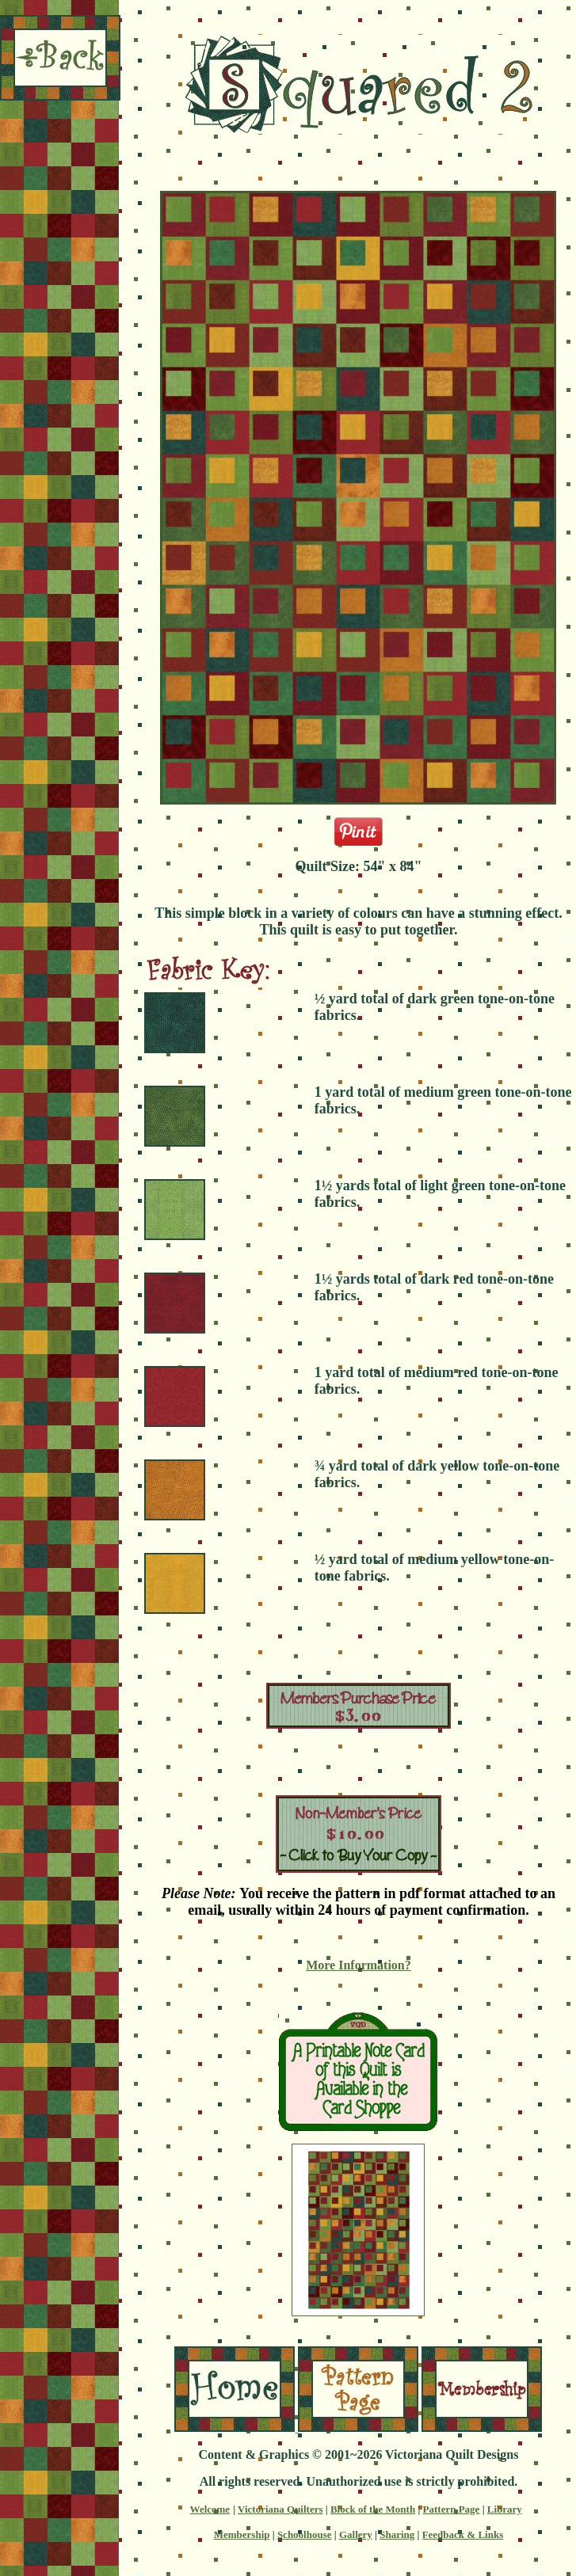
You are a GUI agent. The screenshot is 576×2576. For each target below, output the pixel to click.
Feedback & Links (463, 2534)
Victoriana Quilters (280, 2509)
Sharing (397, 2534)
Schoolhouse (304, 2534)
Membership (242, 2534)
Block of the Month (372, 2509)
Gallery (355, 2534)
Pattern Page (451, 2509)
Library (504, 2509)
